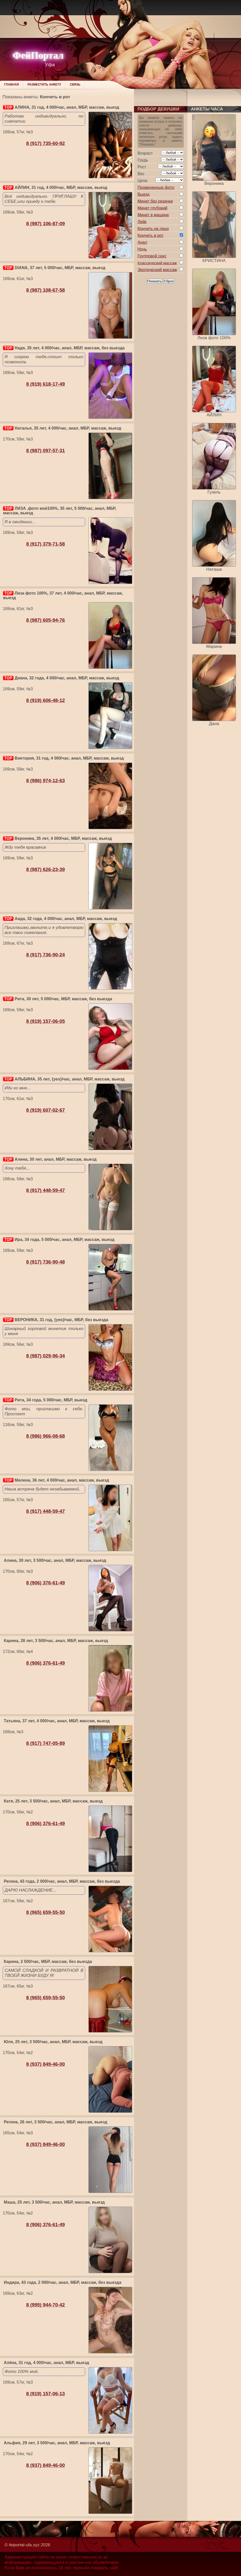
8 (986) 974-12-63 (45, 780)
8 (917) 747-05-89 (45, 1743)
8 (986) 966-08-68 (45, 1436)
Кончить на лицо (153, 228)
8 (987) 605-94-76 (45, 620)
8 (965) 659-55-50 (45, 1912)
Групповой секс (152, 256)
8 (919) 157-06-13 (45, 2393)
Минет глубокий (152, 208)
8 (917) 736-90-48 (45, 1262)
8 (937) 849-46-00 (45, 2064)
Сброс (169, 281)
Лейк (142, 222)
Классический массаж (157, 263)
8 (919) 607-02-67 (45, 1110)
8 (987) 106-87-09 (45, 223)
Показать (154, 281)
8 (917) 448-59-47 (45, 1190)
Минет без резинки (155, 201)
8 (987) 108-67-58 (45, 290)
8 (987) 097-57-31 (45, 450)
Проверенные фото (156, 187)
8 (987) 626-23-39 (45, 869)
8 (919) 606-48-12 (45, 700)
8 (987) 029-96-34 (45, 1355)
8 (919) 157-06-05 (45, 1021)
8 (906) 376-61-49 (45, 1582)
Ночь (142, 249)
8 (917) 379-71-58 (45, 544)
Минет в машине (153, 215)
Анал (142, 242)
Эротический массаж (157, 270)
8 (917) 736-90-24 (45, 954)
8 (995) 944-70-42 (45, 2304)
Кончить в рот (150, 235)
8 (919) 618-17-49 (45, 384)
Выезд (143, 194)
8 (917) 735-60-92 (45, 143)
